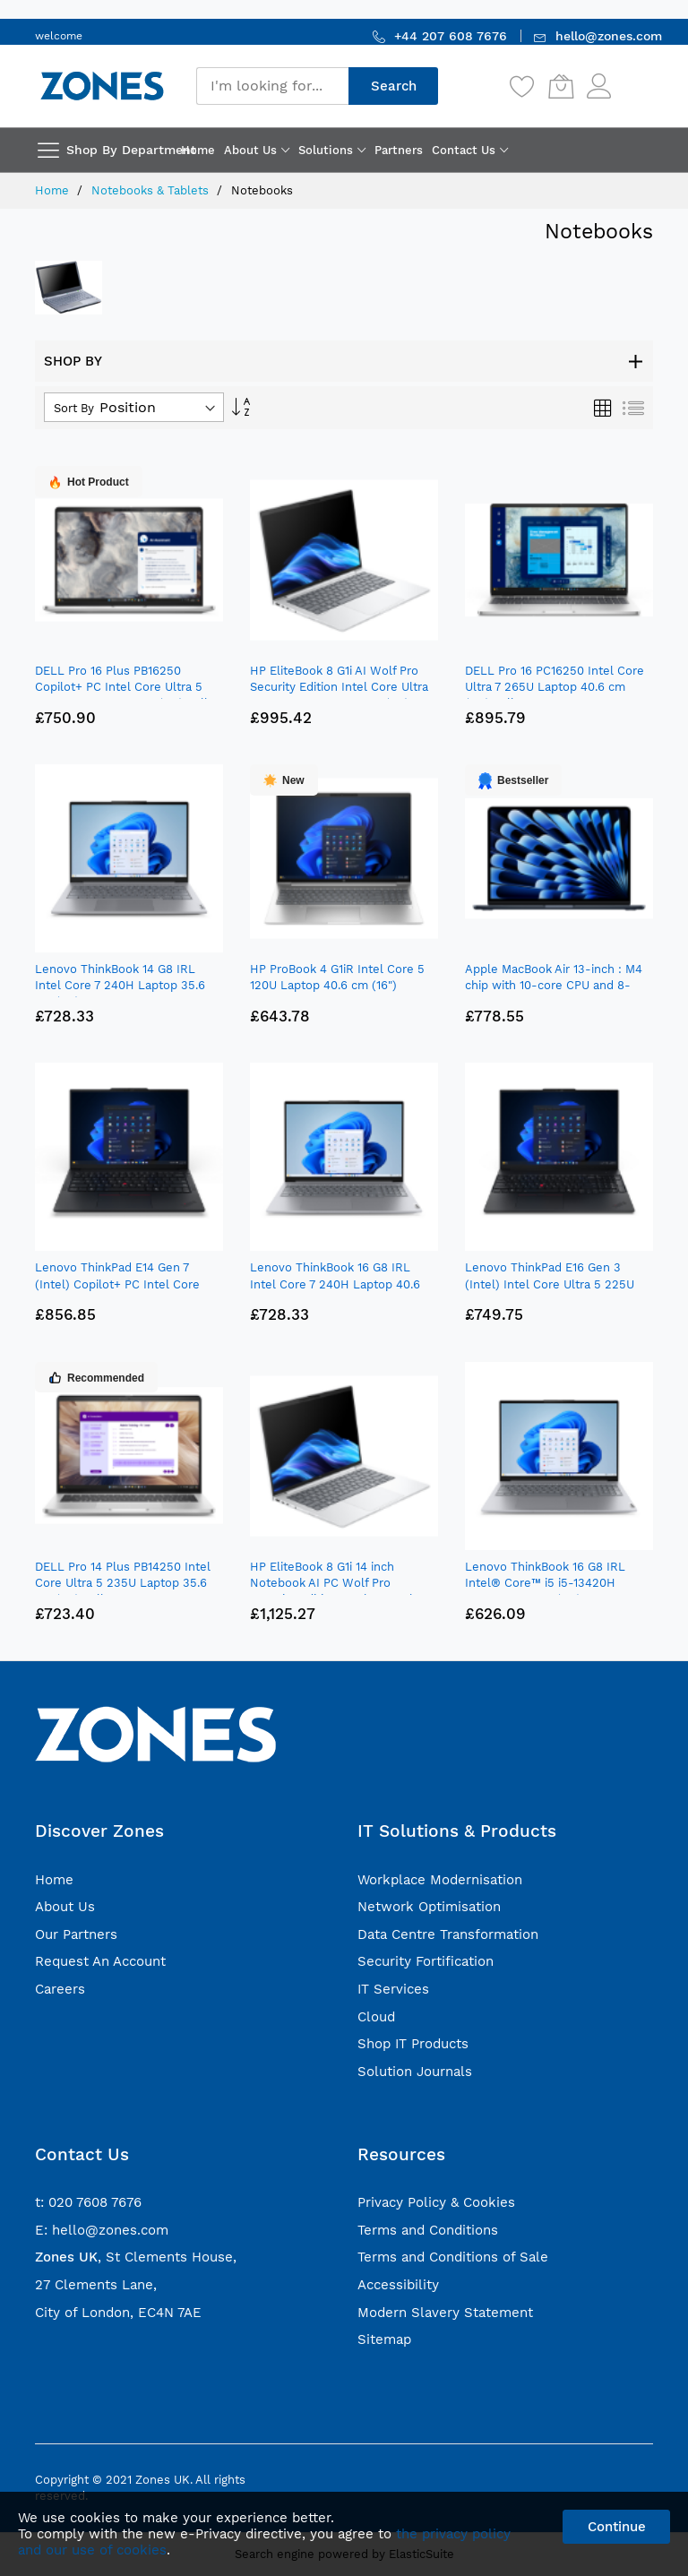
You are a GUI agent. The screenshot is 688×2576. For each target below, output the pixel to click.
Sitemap (384, 2339)
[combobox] (272, 86)
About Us (65, 1907)
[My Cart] (560, 86)
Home (54, 190)
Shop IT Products (413, 2044)
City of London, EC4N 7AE (118, 2313)
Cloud (376, 2017)
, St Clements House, (135, 2257)
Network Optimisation (429, 1907)
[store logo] (102, 85)
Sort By (74, 408)
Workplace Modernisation (439, 1880)
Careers (60, 1989)
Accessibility (398, 2285)
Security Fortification (425, 1961)
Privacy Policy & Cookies (436, 2202)
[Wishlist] (522, 86)
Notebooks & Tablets (151, 190)
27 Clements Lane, (96, 2285)
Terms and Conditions (427, 2230)
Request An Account (100, 1961)
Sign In (634, 77)
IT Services (393, 1989)
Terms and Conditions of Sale (452, 2257)
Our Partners (76, 1934)
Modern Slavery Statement (445, 2313)
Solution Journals (414, 2071)
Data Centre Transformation (447, 1934)
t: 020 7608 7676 (88, 2202)
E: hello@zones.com (101, 2230)
